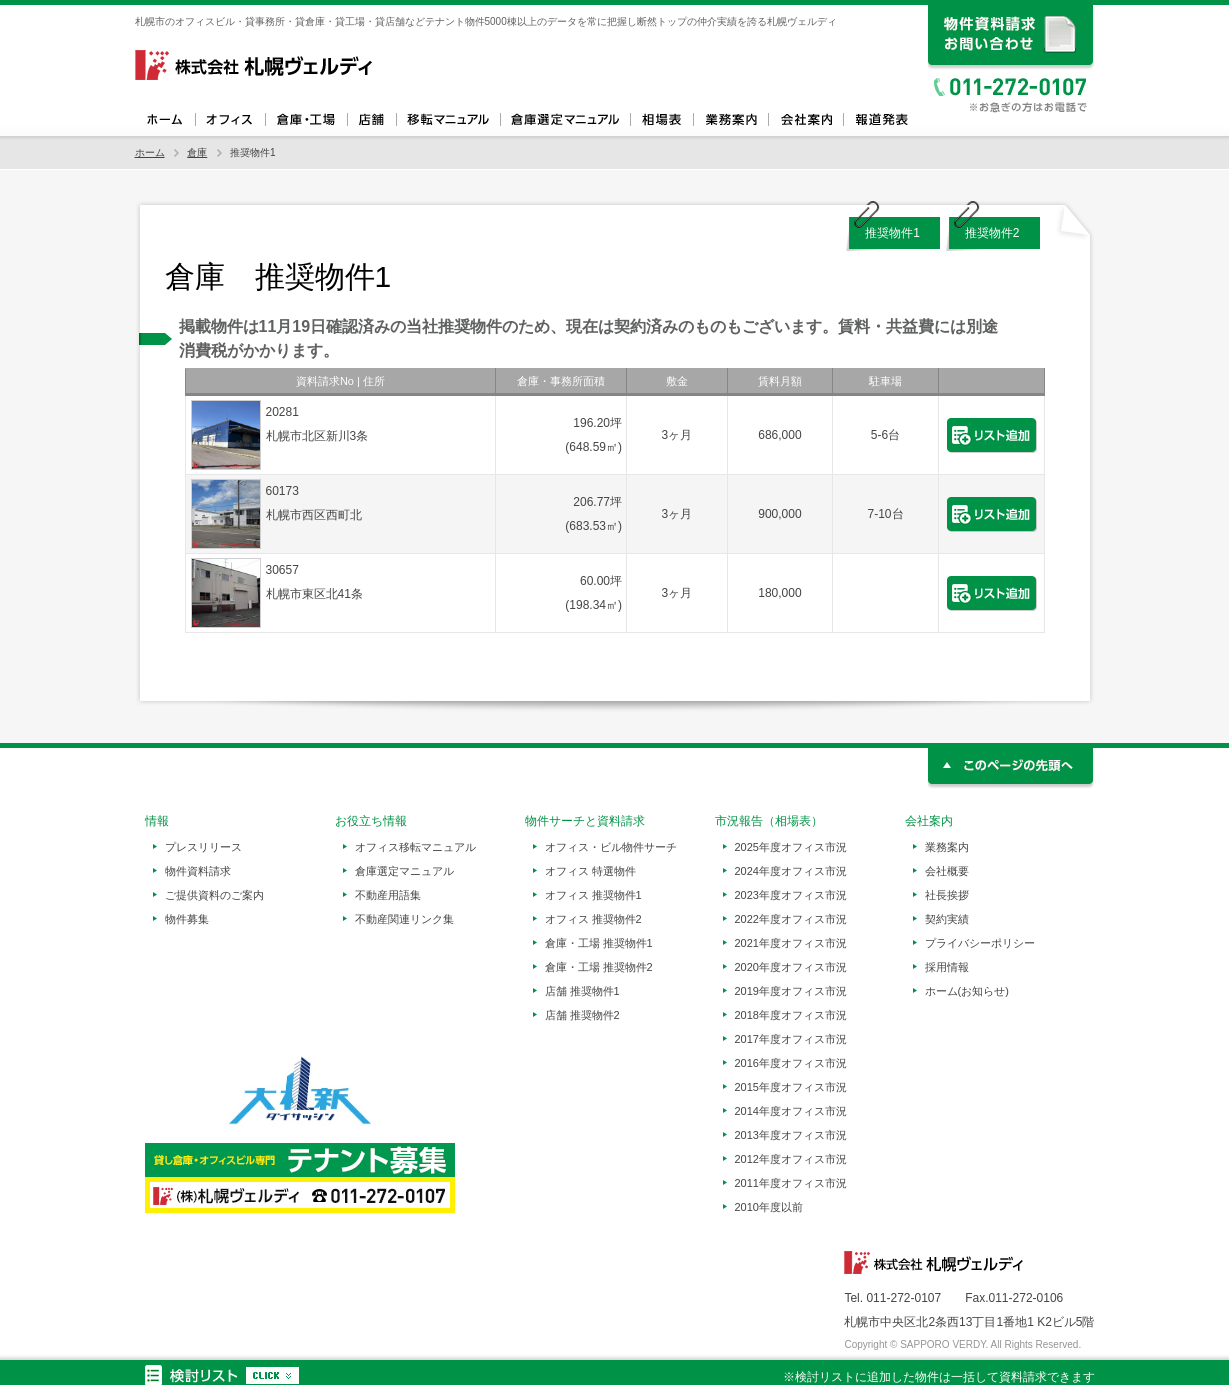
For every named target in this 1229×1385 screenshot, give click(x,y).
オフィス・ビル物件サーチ (611, 847)
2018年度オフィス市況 (791, 1015)
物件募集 (187, 919)
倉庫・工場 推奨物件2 (599, 967)
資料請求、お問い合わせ (1011, 37)
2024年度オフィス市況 (791, 871)
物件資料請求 (198, 871)
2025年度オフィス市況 (791, 847)
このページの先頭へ (1011, 768)
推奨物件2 (992, 233)
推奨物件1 (892, 233)
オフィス (230, 120)
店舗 (371, 120)
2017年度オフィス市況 (791, 1039)
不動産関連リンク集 (404, 919)
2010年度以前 (769, 1207)
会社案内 (805, 120)
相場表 (661, 120)
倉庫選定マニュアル (565, 120)
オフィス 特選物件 (590, 871)
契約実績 (947, 919)
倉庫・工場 (306, 120)
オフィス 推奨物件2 (593, 919)
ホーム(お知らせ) (967, 991)
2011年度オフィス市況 (791, 1183)
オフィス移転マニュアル (448, 120)
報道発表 (880, 120)
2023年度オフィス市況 (791, 895)
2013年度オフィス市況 (791, 1135)
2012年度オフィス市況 (791, 1159)
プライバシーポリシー (980, 943)
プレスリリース (203, 847)
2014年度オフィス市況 (791, 1111)
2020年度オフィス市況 (791, 967)
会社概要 (947, 871)
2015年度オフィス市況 (791, 1087)
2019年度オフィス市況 (791, 991)
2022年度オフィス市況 (791, 919)
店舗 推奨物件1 (582, 991)
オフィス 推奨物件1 (593, 895)
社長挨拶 (947, 895)
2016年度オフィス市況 (791, 1063)
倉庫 (197, 152)
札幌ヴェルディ (255, 65)
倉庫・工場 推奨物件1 (599, 943)
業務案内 (730, 120)
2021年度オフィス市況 (791, 943)
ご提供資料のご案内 (214, 895)
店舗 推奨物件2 (582, 1015)
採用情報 (947, 967)
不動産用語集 (388, 895)
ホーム (165, 120)
